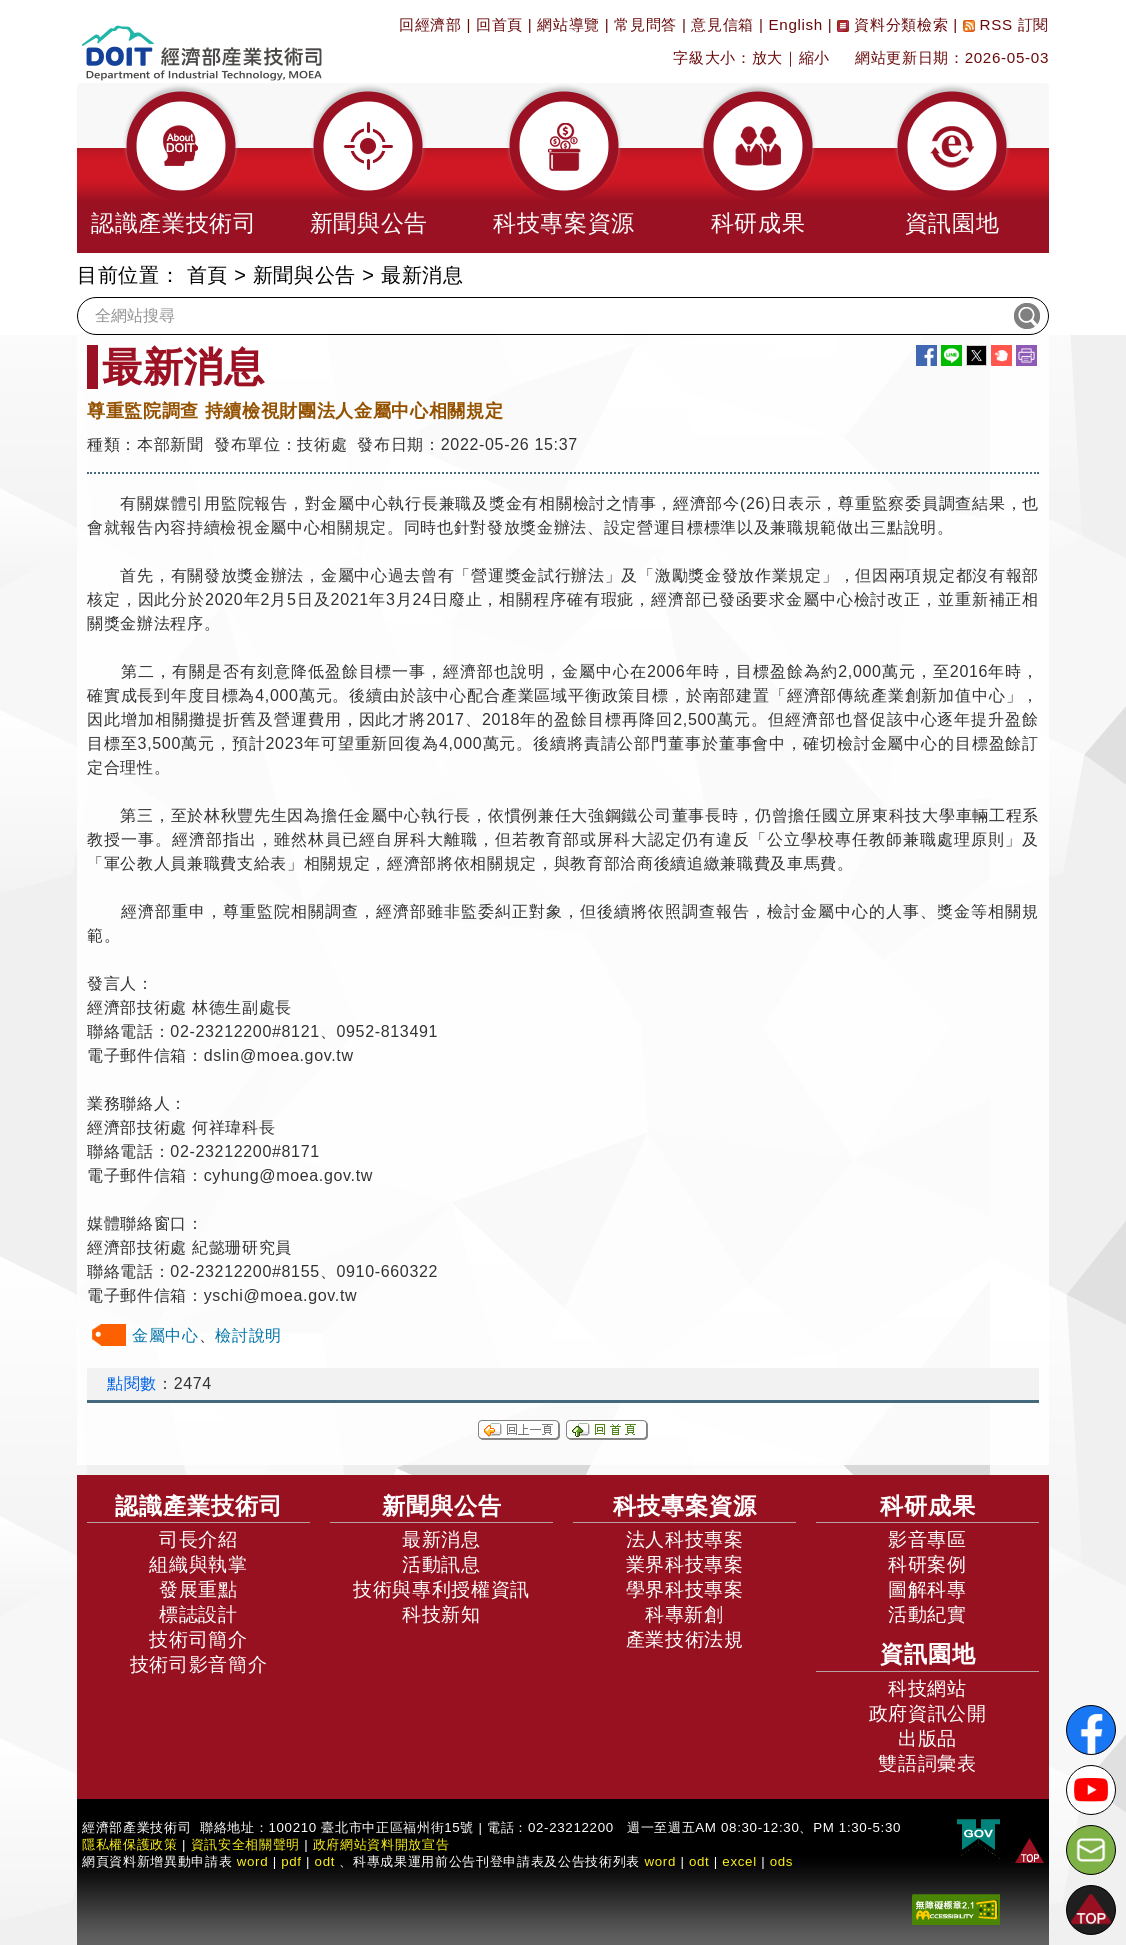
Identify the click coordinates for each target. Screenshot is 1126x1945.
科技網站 (927, 1688)
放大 (767, 57)
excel (739, 1861)
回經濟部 (430, 24)
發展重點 (198, 1589)
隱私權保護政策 (130, 1844)
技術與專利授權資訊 (441, 1589)
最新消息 (422, 275)
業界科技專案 (685, 1564)
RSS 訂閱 (1006, 24)
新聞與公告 (304, 275)
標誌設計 (198, 1614)
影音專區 (927, 1539)
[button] (174, 168)
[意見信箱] (1091, 1850)
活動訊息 (441, 1564)
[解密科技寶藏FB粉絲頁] (1091, 1730)
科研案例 (927, 1564)
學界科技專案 (685, 1589)
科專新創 (684, 1614)
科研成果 (928, 1506)
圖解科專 (927, 1589)
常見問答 (645, 24)
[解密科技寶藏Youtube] (1091, 1790)
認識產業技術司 (199, 1506)
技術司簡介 (198, 1639)
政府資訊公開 (928, 1713)
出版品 (927, 1738)
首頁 (207, 275)
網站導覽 (568, 24)
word (660, 1861)
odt (325, 1861)
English (796, 24)
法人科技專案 (685, 1539)
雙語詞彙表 (927, 1763)
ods (782, 1861)
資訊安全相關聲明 (245, 1844)
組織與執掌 (198, 1564)
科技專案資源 (685, 1506)
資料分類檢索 (892, 24)
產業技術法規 (685, 1639)
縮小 (814, 57)
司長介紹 (198, 1539)
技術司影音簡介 (199, 1664)
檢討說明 (248, 1335)
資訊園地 (928, 1654)
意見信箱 (722, 24)
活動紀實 (927, 1614)
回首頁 (499, 24)
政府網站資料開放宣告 (381, 1844)
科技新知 (441, 1614)
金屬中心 (165, 1335)
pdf (291, 1861)
